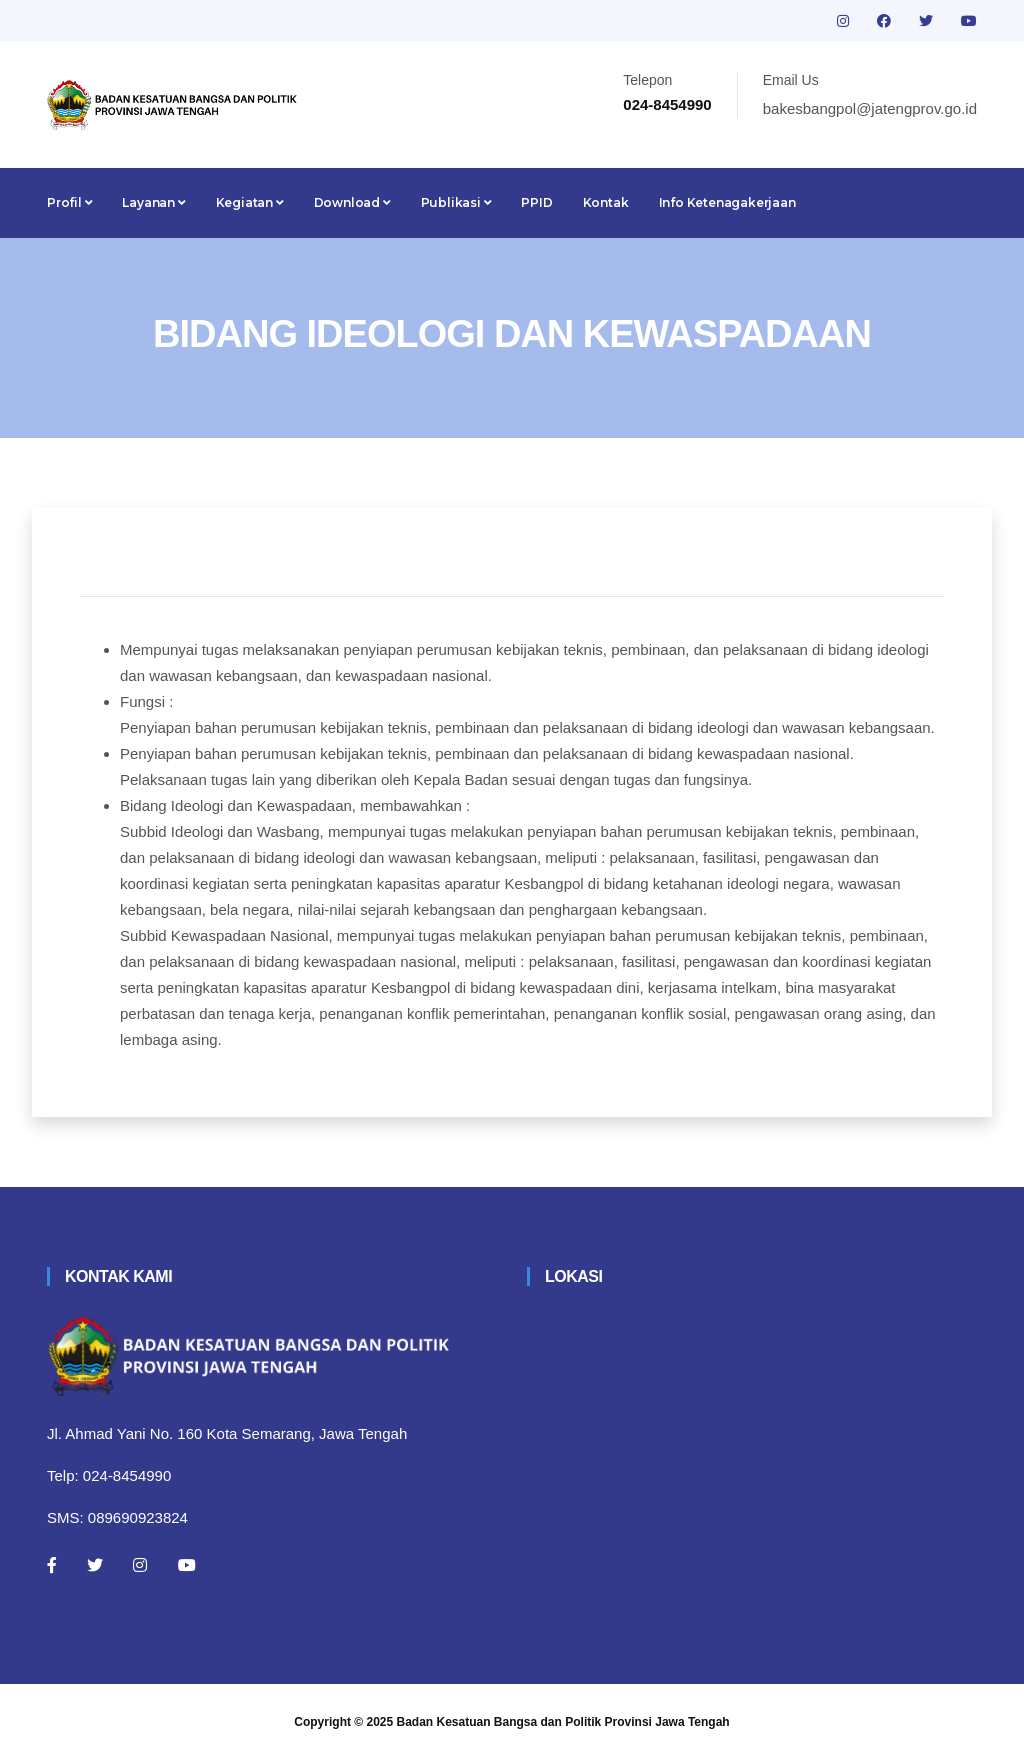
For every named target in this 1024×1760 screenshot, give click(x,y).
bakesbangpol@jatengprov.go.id (870, 108)
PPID (536, 202)
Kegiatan (250, 202)
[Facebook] (52, 1565)
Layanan (153, 202)
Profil (69, 202)
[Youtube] (187, 1565)
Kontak (606, 202)
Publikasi (456, 202)
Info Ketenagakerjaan (727, 202)
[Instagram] (140, 1565)
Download (352, 202)
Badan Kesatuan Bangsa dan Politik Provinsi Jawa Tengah (563, 1722)
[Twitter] (95, 1565)
